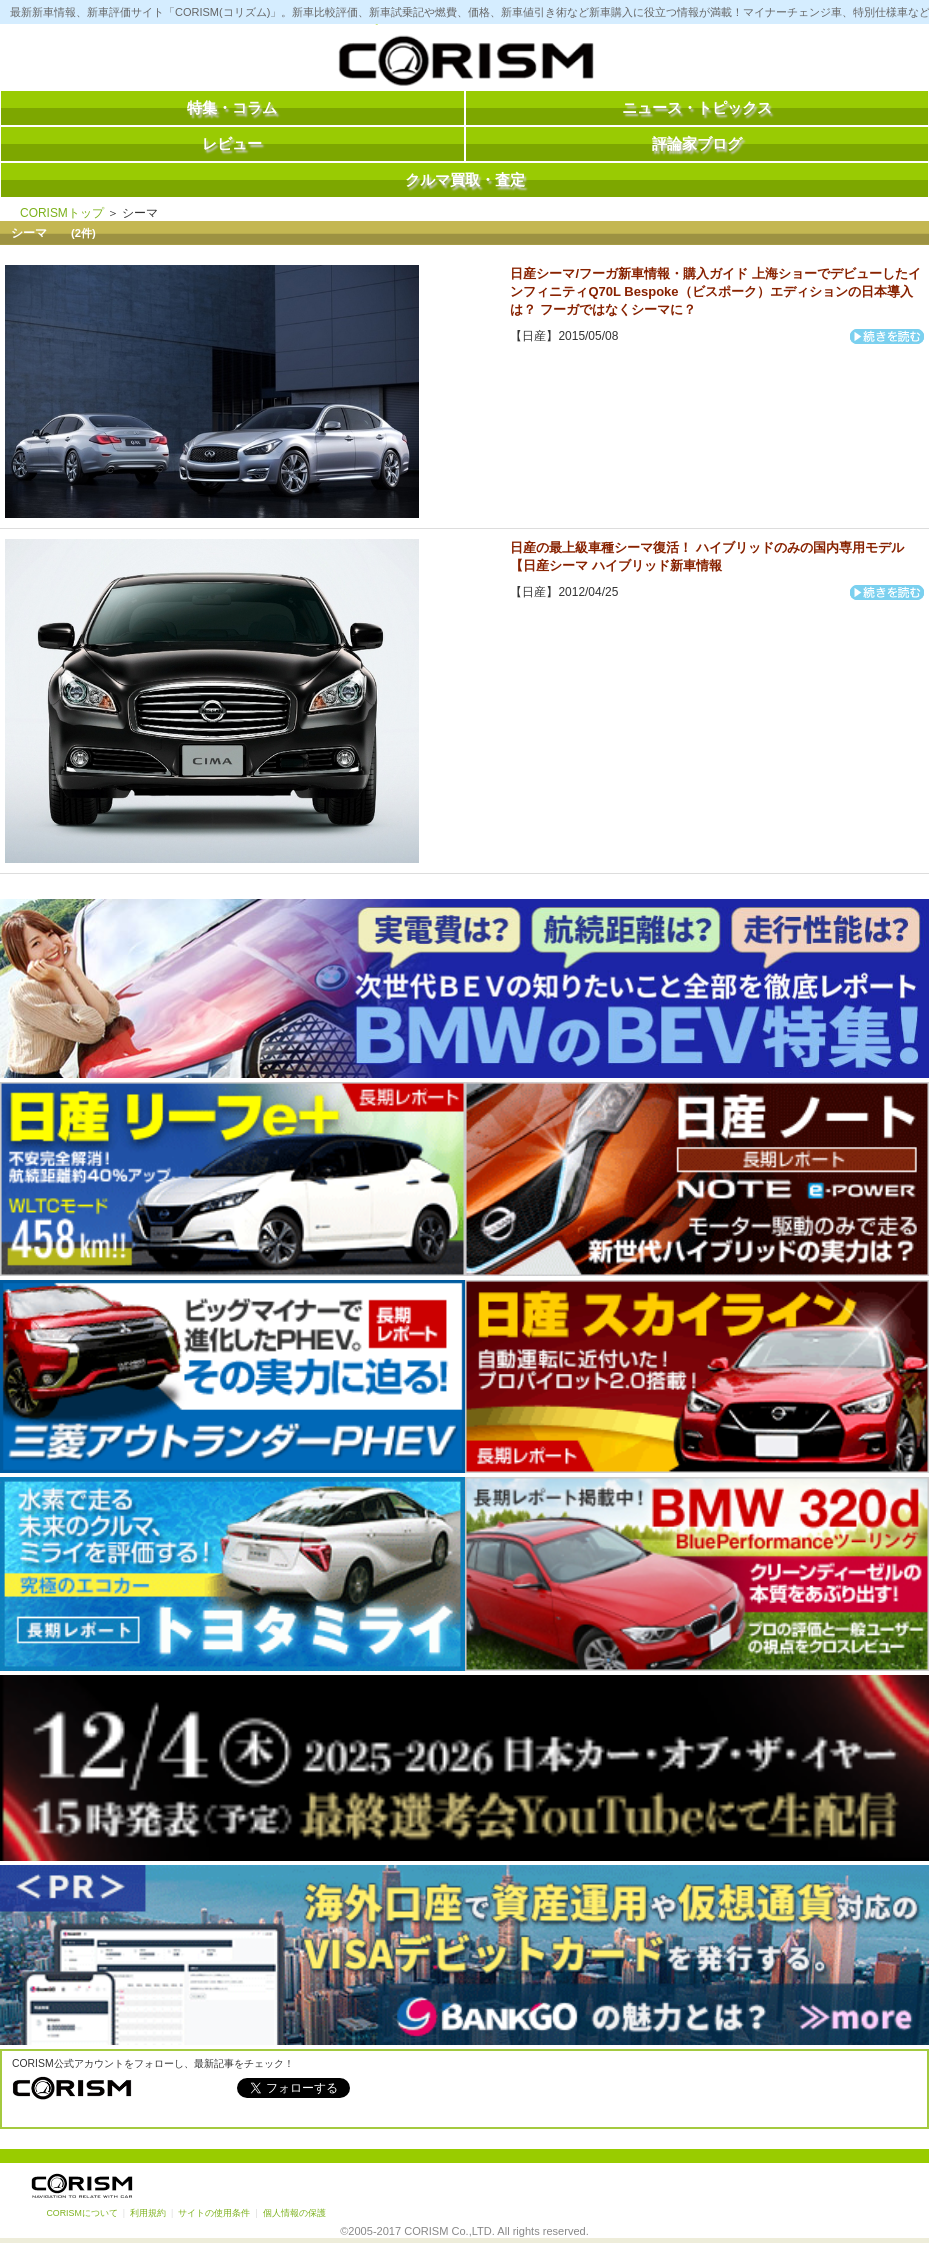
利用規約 (148, 2213)
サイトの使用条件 (214, 2213)
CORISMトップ (62, 213)
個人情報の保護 (294, 2213)
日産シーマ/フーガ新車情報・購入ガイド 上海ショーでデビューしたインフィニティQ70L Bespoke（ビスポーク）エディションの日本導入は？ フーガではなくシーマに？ (715, 291)
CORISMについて (81, 2213)
